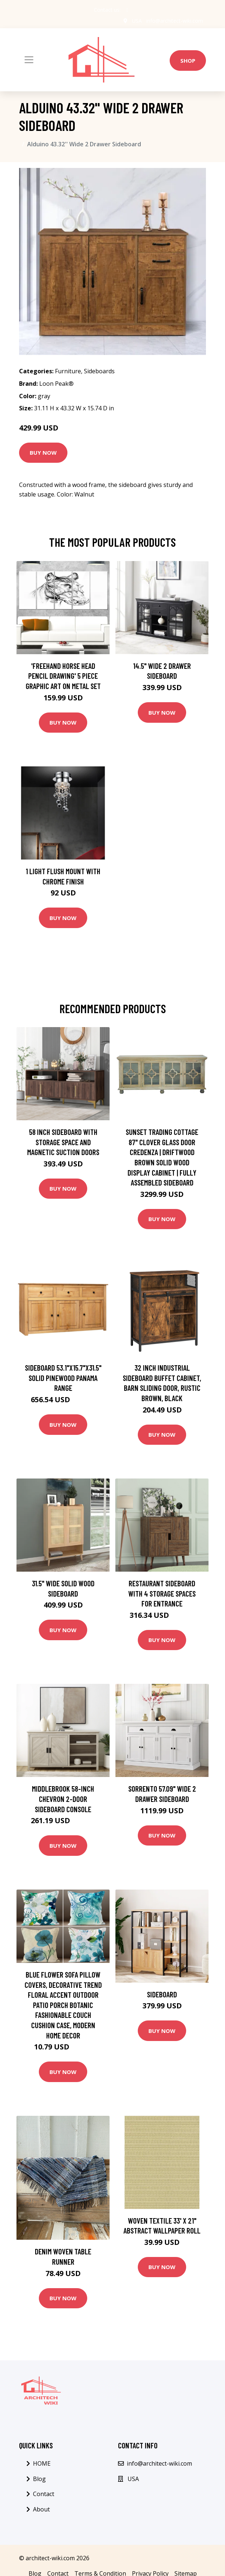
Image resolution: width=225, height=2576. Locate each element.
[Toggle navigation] (29, 60)
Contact (43, 2494)
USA (137, 20)
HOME (42, 2463)
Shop (187, 60)
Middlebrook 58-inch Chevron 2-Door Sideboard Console (63, 1798)
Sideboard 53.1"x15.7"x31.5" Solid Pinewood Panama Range (63, 1377)
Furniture (68, 371)
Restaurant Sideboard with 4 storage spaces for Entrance (162, 1593)
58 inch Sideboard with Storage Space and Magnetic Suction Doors (63, 1142)
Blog (39, 2479)
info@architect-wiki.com (174, 20)
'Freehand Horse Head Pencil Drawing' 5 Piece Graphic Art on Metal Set (63, 675)
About (41, 2509)
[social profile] (127, 10)
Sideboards (99, 371)
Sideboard (162, 1994)
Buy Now (43, 452)
